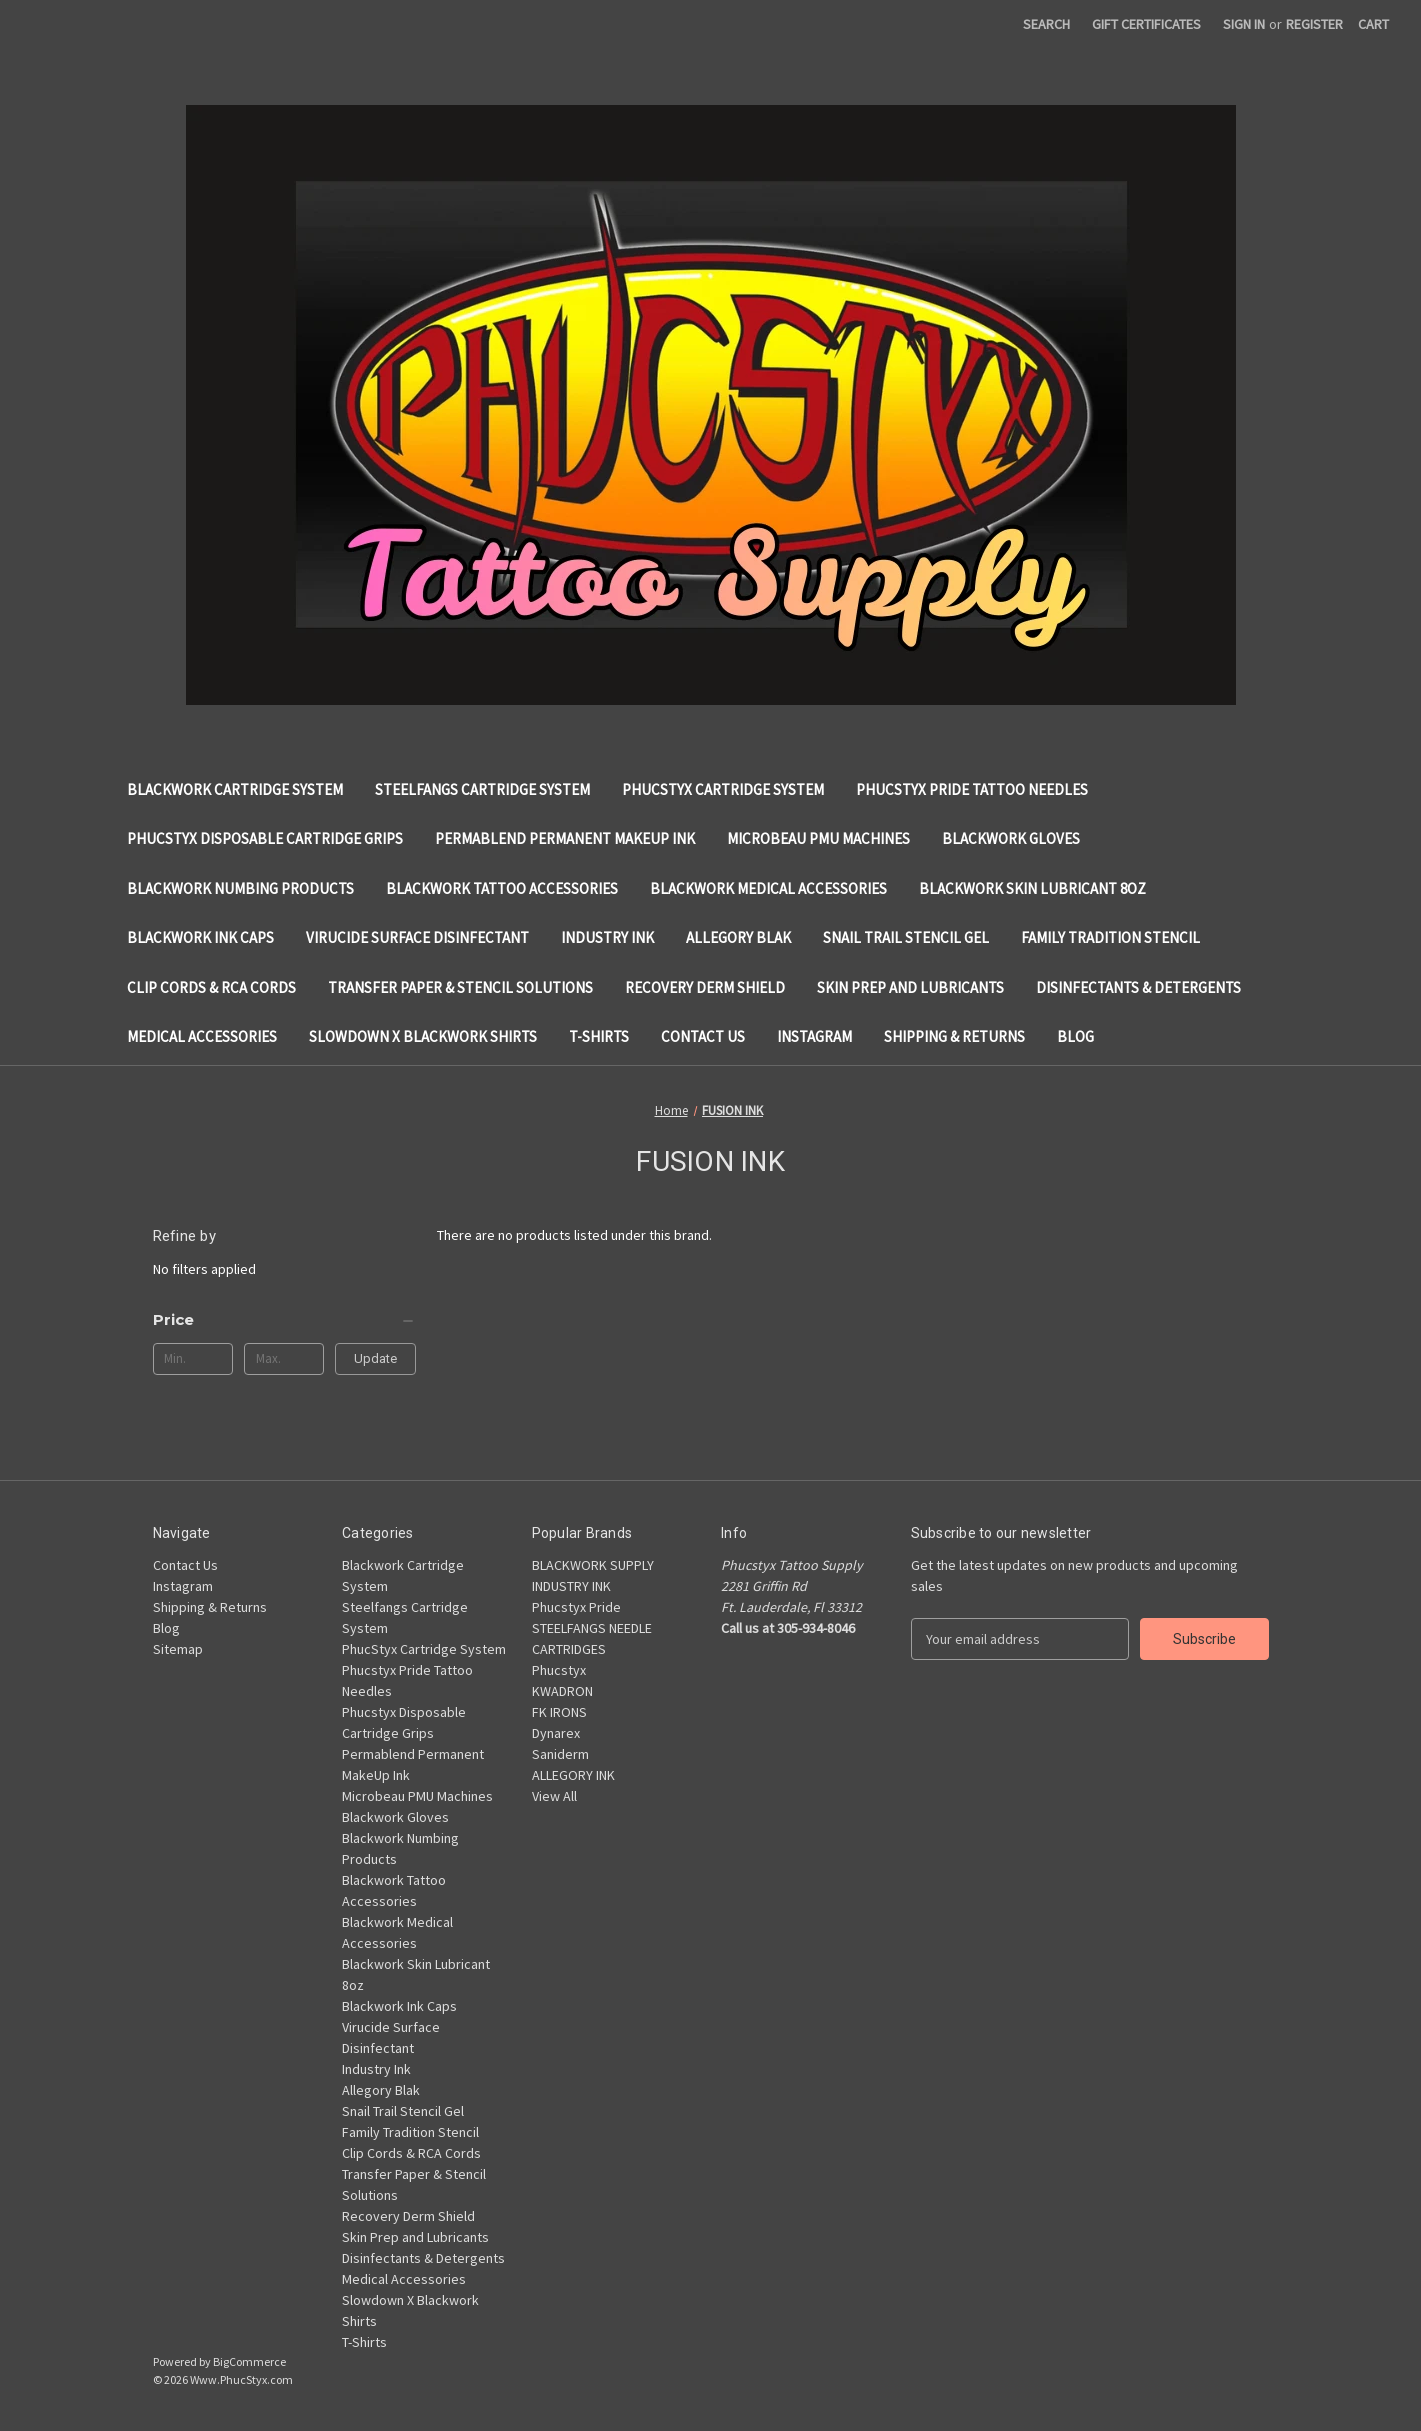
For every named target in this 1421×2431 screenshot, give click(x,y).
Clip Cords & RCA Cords (211, 987)
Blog (1075, 1036)
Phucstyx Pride (576, 1607)
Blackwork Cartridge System (235, 789)
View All (554, 1796)
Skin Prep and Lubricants (910, 987)
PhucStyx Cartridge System (723, 789)
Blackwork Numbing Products (240, 888)
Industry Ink (607, 937)
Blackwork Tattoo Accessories (502, 888)
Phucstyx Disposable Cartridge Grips (265, 838)
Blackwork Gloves (1011, 838)
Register (1314, 24)
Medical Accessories (202, 1036)
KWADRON (562, 1691)
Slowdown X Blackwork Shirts (423, 1036)
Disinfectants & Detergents (1138, 987)
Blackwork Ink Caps (200, 937)
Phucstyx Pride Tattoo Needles (972, 789)
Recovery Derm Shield (705, 987)
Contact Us (703, 1036)
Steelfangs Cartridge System (482, 789)
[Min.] (193, 1359)
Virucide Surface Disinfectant (417, 937)
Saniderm (560, 1754)
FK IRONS (559, 1712)
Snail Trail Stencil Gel (906, 937)
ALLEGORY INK (573, 1775)
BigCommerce (249, 2361)
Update (375, 1358)
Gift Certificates (1146, 24)
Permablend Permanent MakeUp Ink (565, 838)
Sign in (1244, 24)
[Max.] (284, 1359)
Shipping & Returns (954, 1036)
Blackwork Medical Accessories (768, 888)
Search (1046, 24)
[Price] (284, 1320)
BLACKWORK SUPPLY (593, 1565)
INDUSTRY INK (571, 1586)
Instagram (814, 1036)
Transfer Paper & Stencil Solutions (460, 987)
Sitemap (178, 1649)
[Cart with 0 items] (1373, 24)
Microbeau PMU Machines (818, 838)
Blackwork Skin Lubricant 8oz (1032, 888)
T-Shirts (599, 1036)
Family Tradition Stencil (1110, 937)
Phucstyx (559, 1670)
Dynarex (556, 1733)
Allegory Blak (738, 937)
